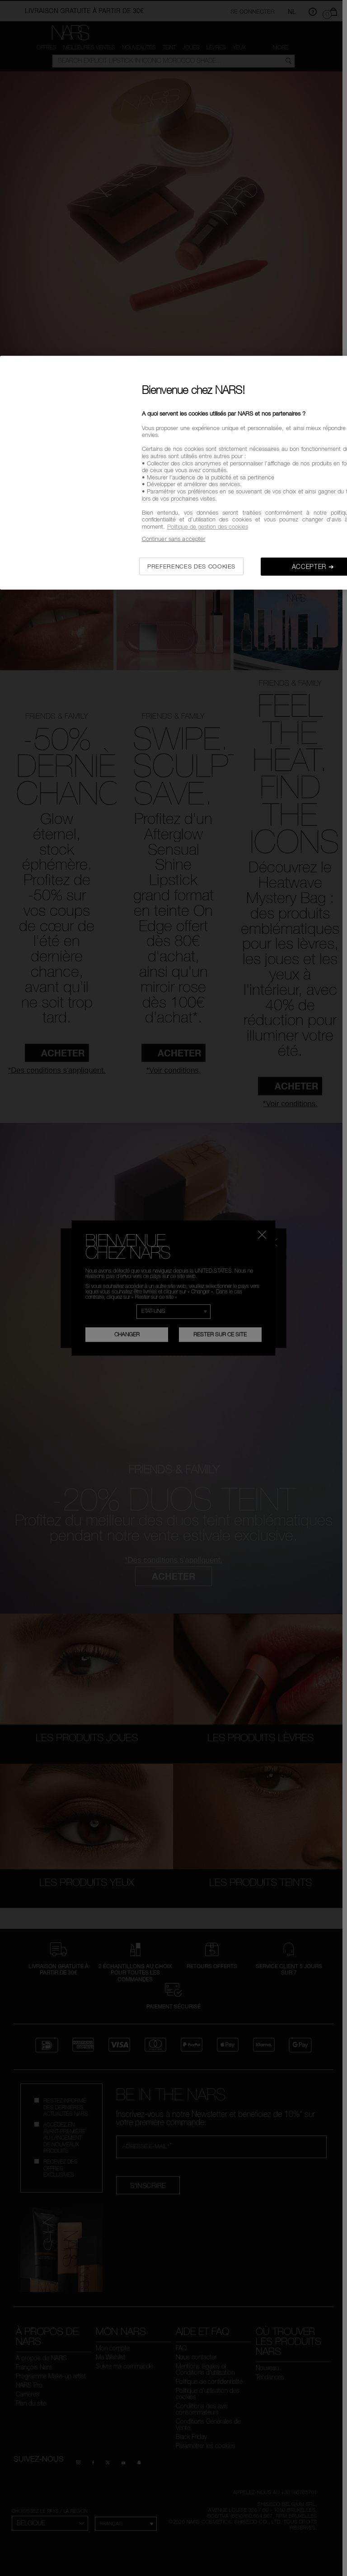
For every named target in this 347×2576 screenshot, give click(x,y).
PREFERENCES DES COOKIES (191, 566)
